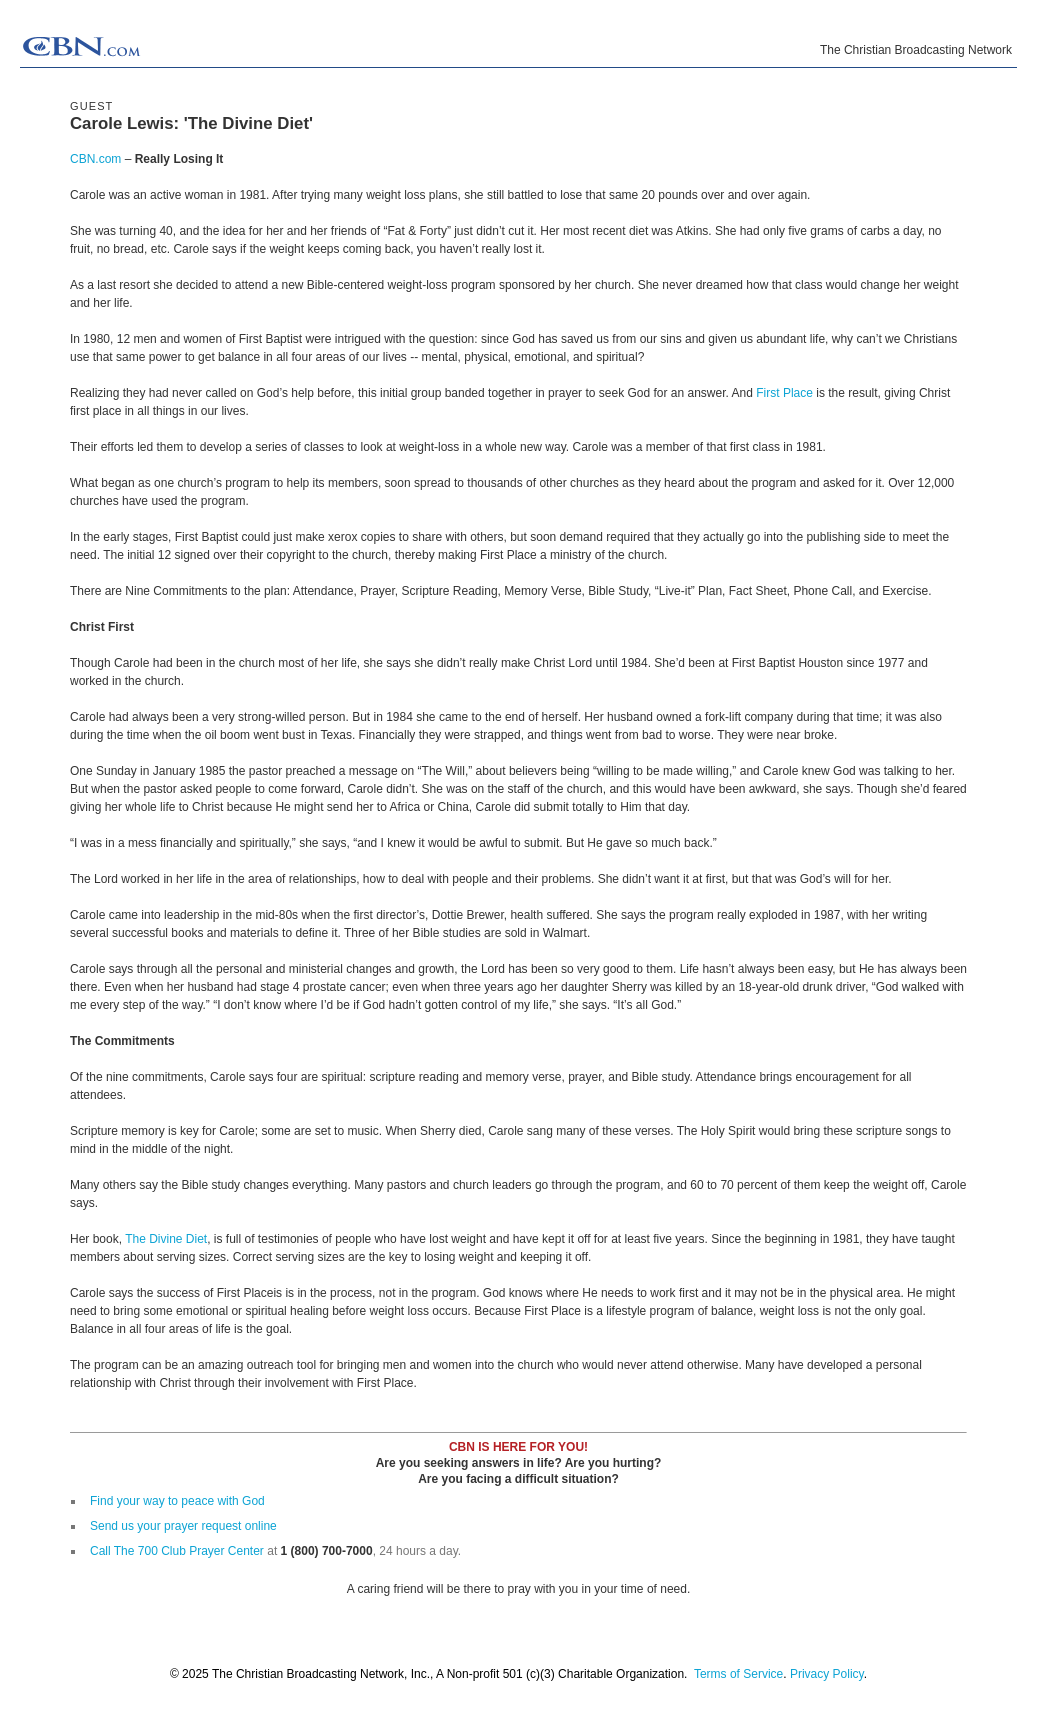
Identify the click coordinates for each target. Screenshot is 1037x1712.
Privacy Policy (827, 1674)
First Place (784, 393)
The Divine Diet (166, 1239)
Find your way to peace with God (177, 1501)
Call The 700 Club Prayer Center (177, 1551)
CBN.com (95, 159)
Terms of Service (738, 1674)
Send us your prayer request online (183, 1526)
